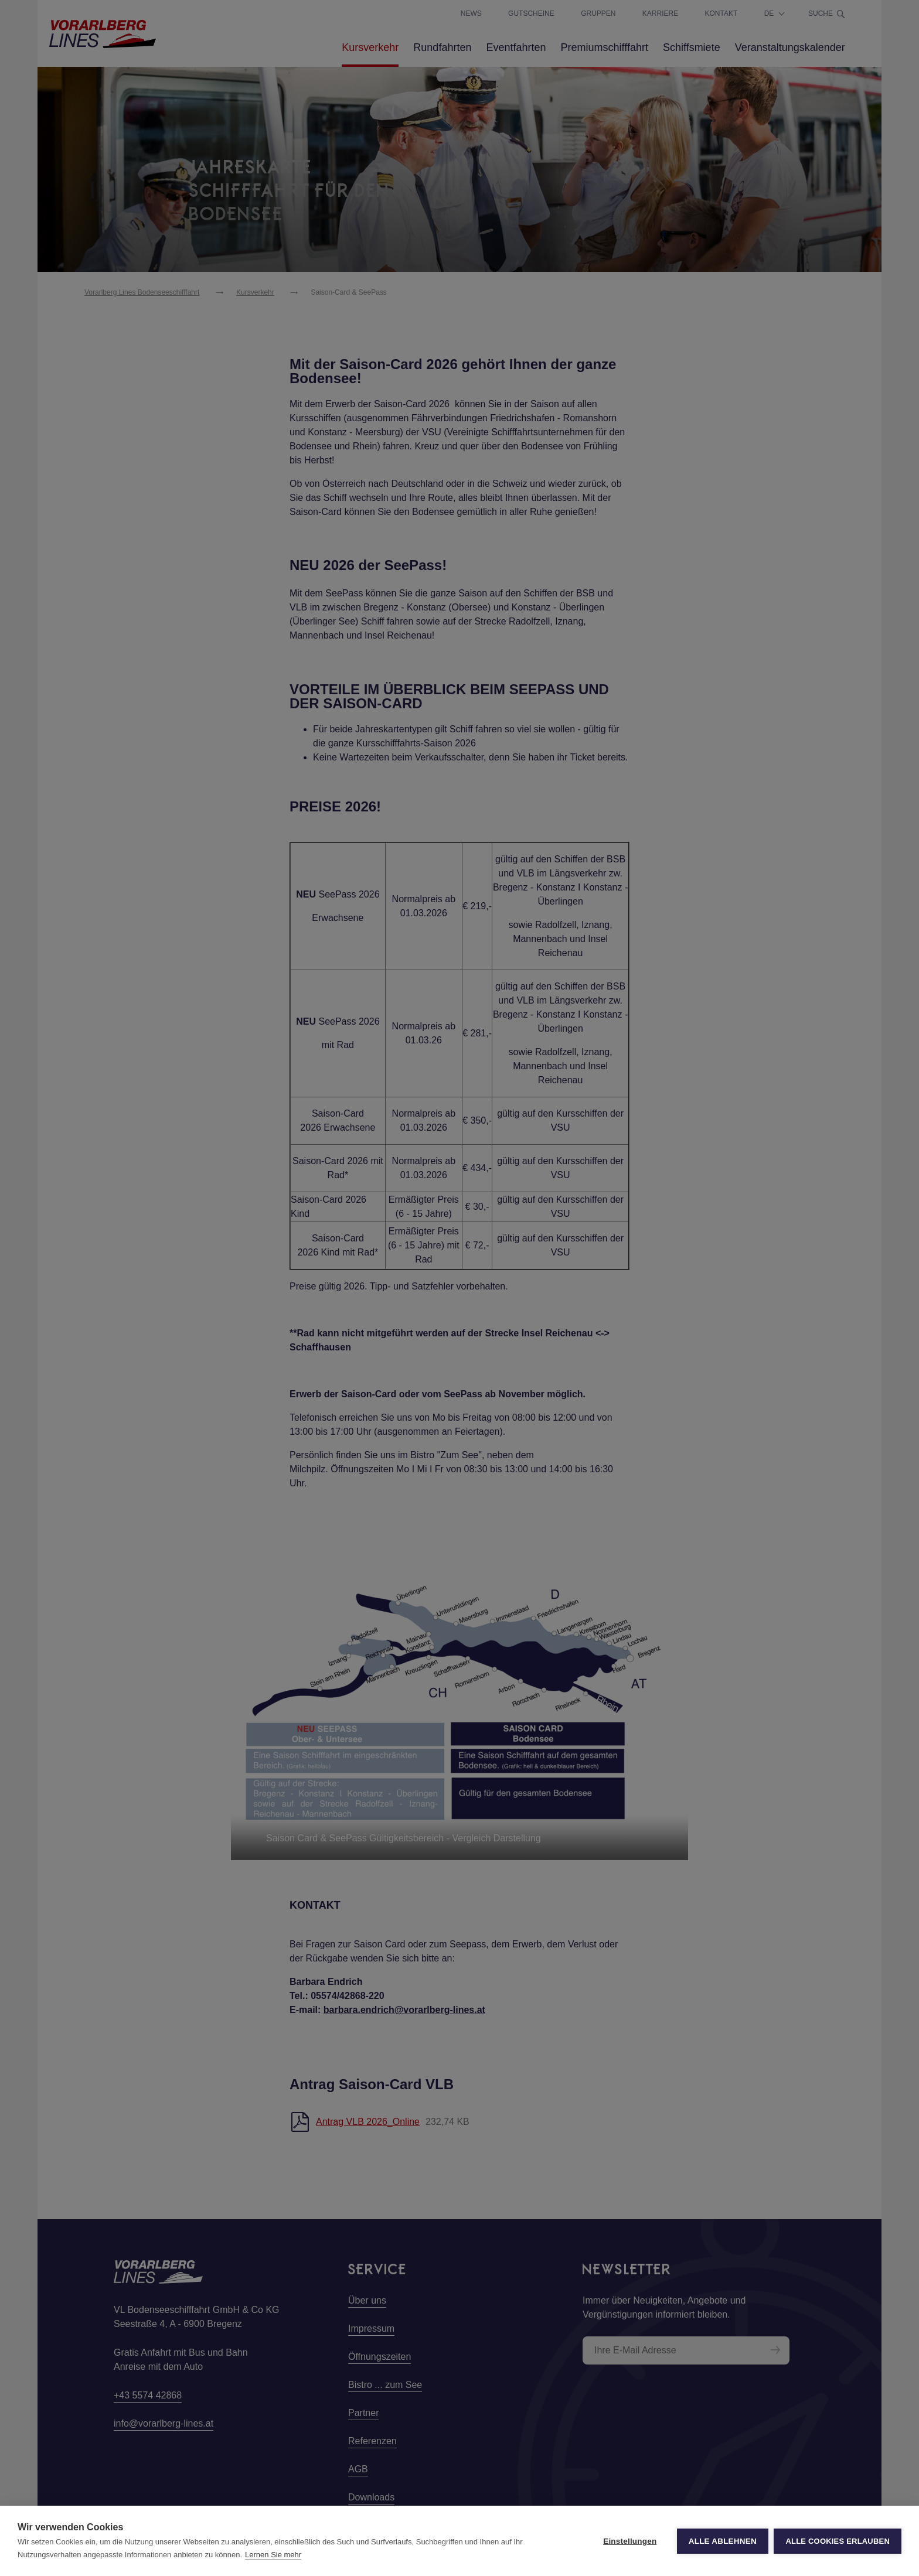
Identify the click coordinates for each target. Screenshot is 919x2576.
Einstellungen (629, 2541)
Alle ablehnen (722, 2541)
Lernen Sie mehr (273, 2554)
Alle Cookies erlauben (837, 2541)
